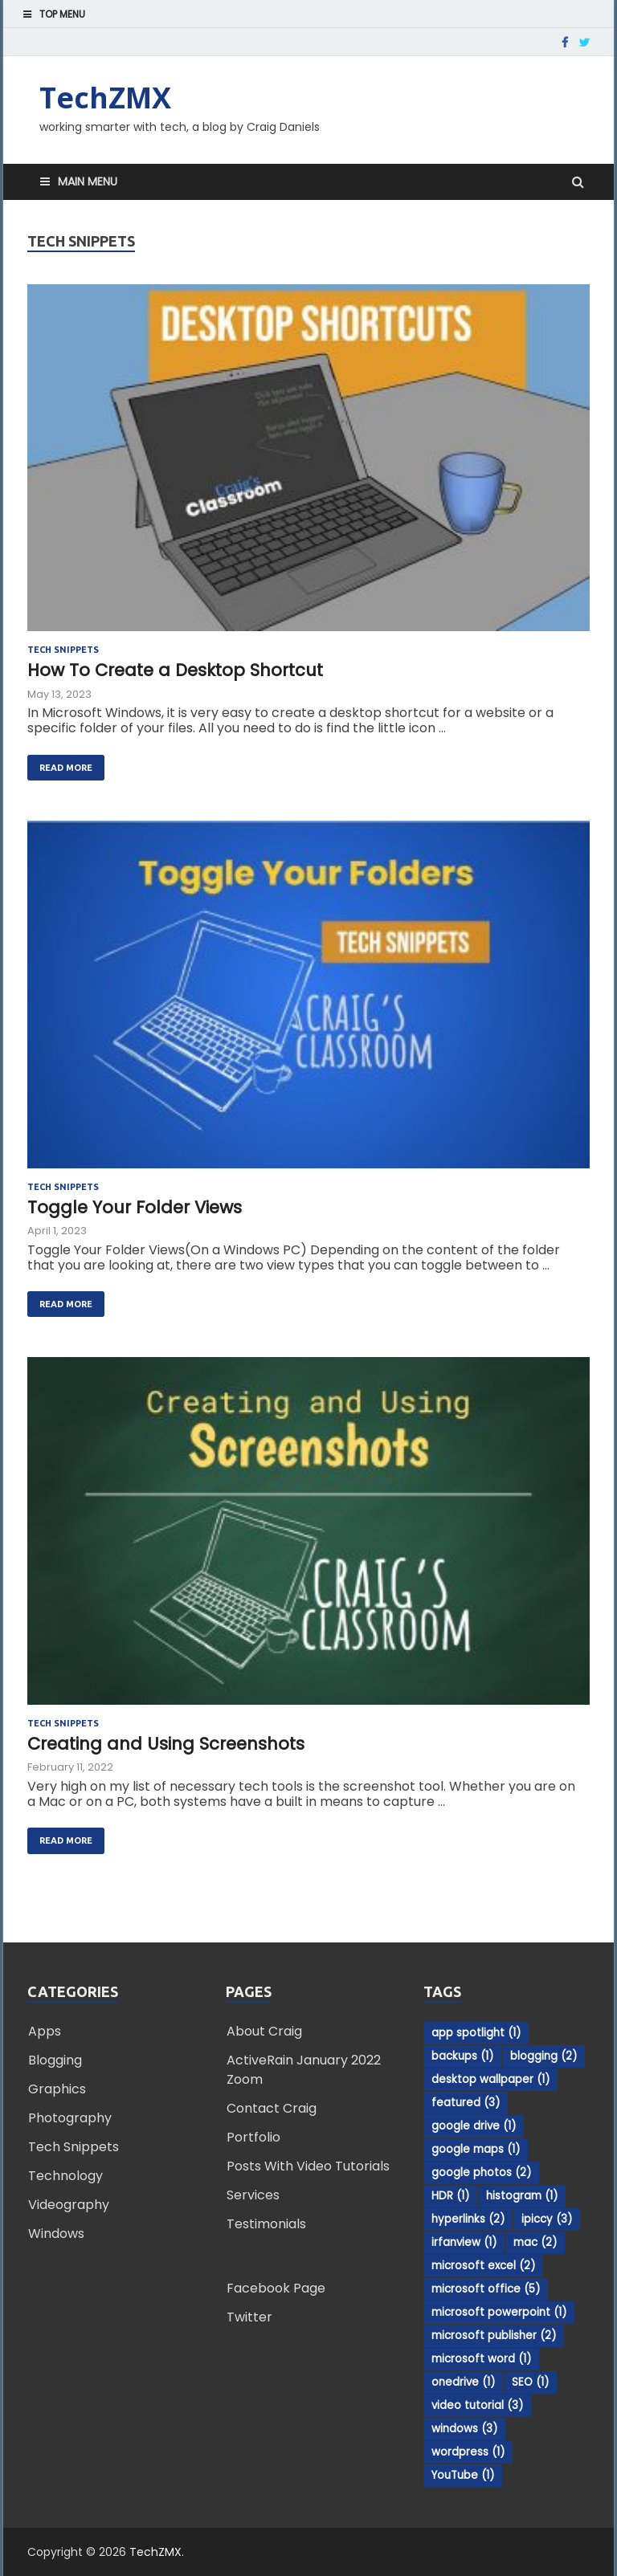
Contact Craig (272, 2108)
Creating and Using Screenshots (165, 1743)
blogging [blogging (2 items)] (543, 2056)
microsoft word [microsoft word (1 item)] (481, 2358)
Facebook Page (276, 2288)
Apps (44, 2031)
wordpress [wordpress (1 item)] (468, 2452)
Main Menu (87, 181)
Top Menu (62, 14)
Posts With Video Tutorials (308, 2166)
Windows (56, 2233)
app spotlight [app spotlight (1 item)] (476, 2032)
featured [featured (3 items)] (465, 2102)
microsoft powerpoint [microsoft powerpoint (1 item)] (498, 2312)
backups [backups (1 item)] (462, 2056)
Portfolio (253, 2137)
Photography (70, 2118)
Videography (68, 2204)
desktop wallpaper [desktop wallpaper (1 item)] (490, 2079)
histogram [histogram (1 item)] (522, 2195)
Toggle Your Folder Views (134, 1207)
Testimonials (266, 2224)
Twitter (249, 2317)
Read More (59, 763)
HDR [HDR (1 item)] (450, 2195)
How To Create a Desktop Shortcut (175, 670)
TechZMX (105, 97)
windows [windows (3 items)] (464, 2428)
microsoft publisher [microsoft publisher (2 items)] (493, 2335)
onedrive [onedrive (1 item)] (463, 2382)
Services (253, 2195)
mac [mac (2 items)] (535, 2242)
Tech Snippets (63, 649)
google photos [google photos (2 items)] (481, 2172)
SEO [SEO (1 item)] (530, 2382)
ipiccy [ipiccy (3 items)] (546, 2219)
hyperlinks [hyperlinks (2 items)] (468, 2219)
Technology (65, 2175)
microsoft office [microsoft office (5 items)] (485, 2289)
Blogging (55, 2060)
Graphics (57, 2089)
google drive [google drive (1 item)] (473, 2126)
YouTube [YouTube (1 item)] (462, 2475)
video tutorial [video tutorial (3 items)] (477, 2405)
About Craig (264, 2031)
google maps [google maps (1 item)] (475, 2149)
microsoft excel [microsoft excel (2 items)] (483, 2265)
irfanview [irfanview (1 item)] (463, 2242)
